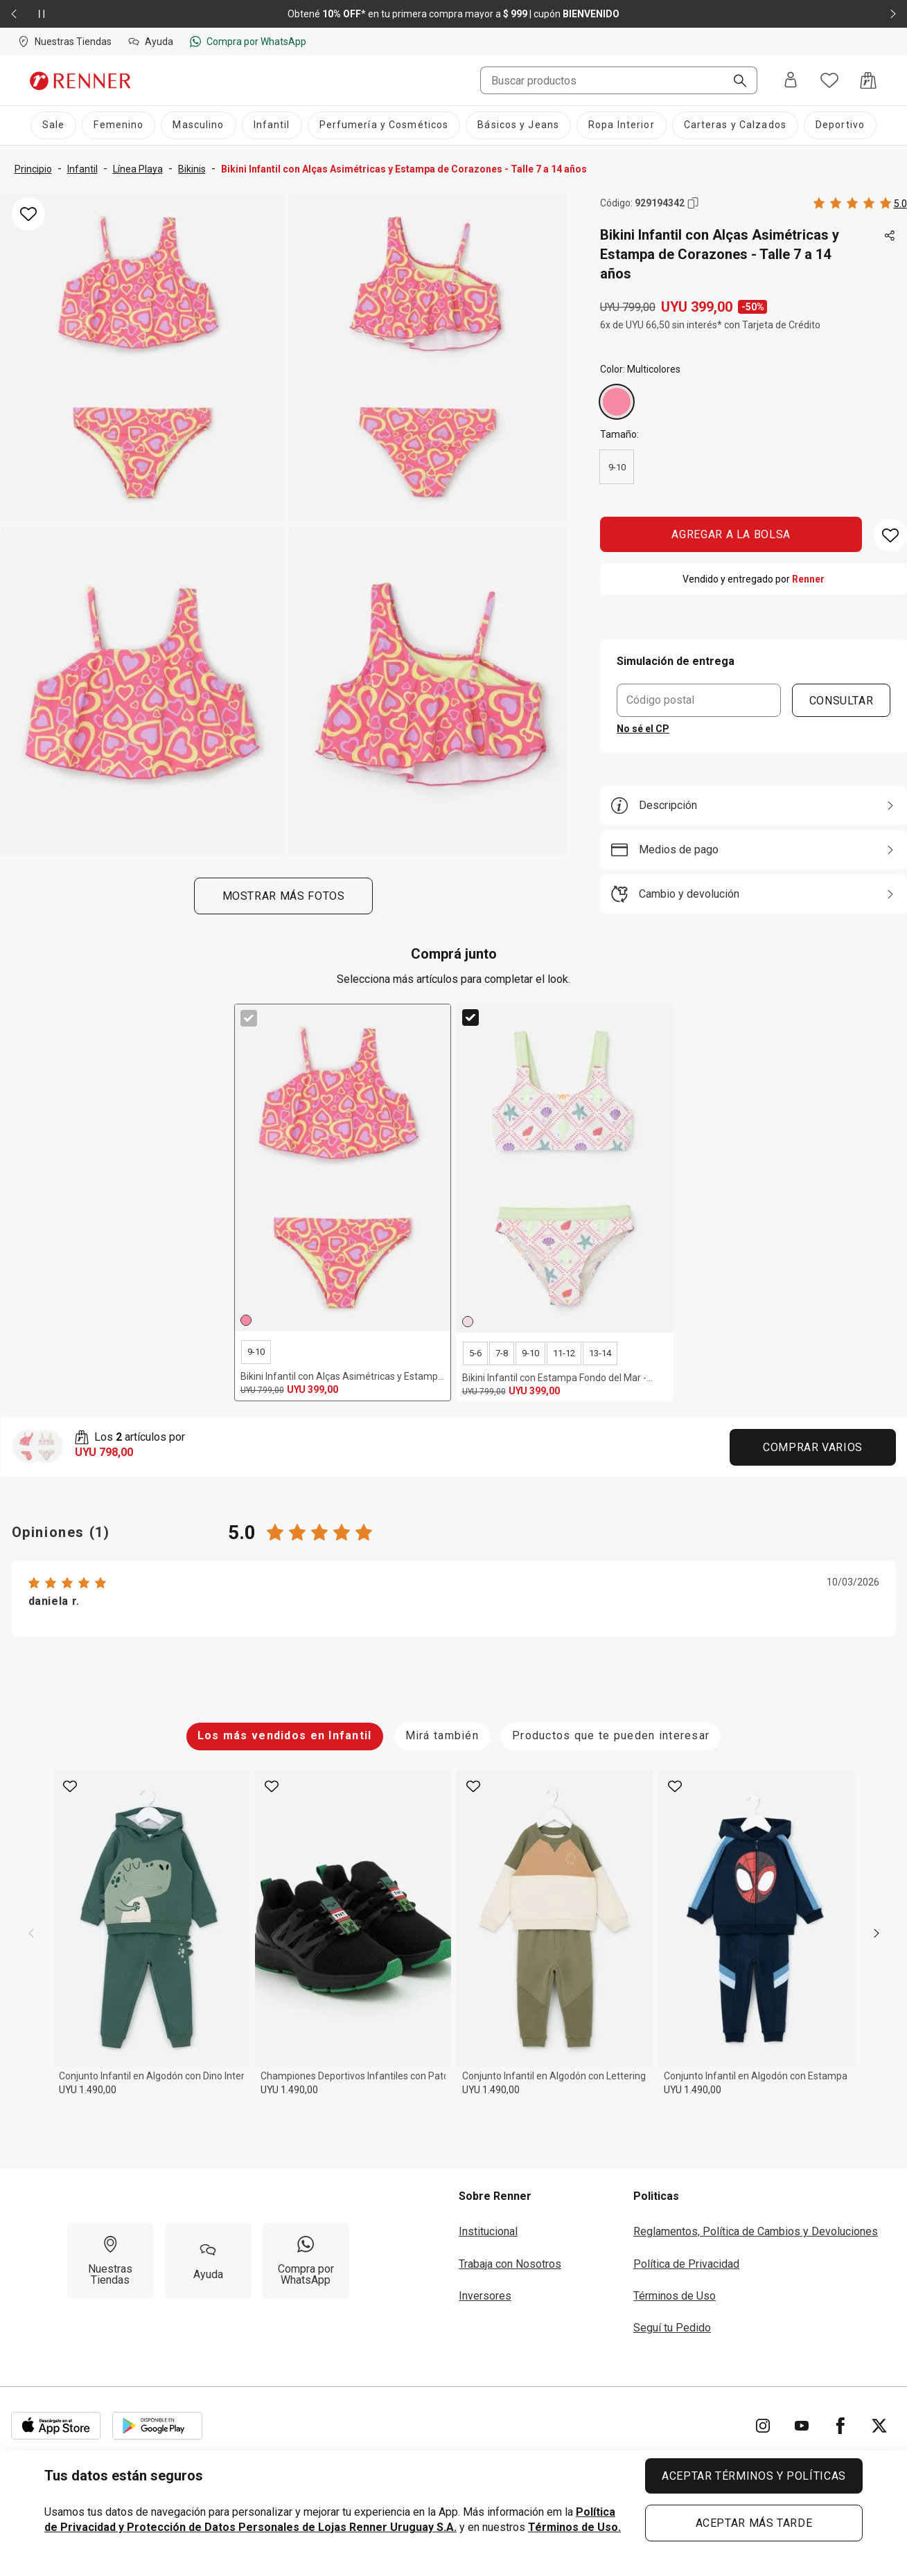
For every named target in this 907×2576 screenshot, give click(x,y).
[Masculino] (198, 125)
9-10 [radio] (617, 467)
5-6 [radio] (475, 1353)
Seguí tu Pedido (672, 2327)
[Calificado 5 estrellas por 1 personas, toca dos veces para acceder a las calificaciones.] (860, 203)
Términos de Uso (674, 2295)
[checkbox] (248, 1018)
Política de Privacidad (686, 2264)
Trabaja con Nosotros (510, 2264)
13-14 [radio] (600, 1353)
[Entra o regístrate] (790, 80)
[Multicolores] (616, 401)
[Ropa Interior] (621, 125)
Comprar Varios (813, 1447)
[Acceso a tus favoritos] (829, 80)
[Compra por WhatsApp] (306, 2261)
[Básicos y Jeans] (518, 125)
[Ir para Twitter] (879, 2425)
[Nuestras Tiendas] (110, 2261)
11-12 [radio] (564, 1353)
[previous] (31, 1933)
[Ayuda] (208, 2261)
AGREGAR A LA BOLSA (731, 534)
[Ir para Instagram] (763, 2425)
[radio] (616, 401)
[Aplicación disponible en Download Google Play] (157, 2426)
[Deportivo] (840, 125)
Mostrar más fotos (283, 896)
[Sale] (53, 125)
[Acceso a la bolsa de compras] (868, 80)
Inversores (485, 2295)
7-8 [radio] (501, 1353)
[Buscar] (734, 81)
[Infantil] (272, 125)
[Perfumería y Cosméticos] (384, 125)
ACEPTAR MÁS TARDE (754, 2523)
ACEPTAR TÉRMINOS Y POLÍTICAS (754, 2475)
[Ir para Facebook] (840, 2425)
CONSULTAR (841, 700)
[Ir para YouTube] (801, 2425)
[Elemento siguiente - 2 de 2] (893, 14)
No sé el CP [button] (643, 728)
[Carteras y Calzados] (735, 125)
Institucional (488, 2231)
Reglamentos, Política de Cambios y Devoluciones (755, 2231)
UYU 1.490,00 (87, 2089)
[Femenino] (118, 125)
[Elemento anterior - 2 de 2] (14, 14)
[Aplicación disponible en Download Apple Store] (56, 2426)
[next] (876, 1933)
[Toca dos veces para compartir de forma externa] (890, 236)
